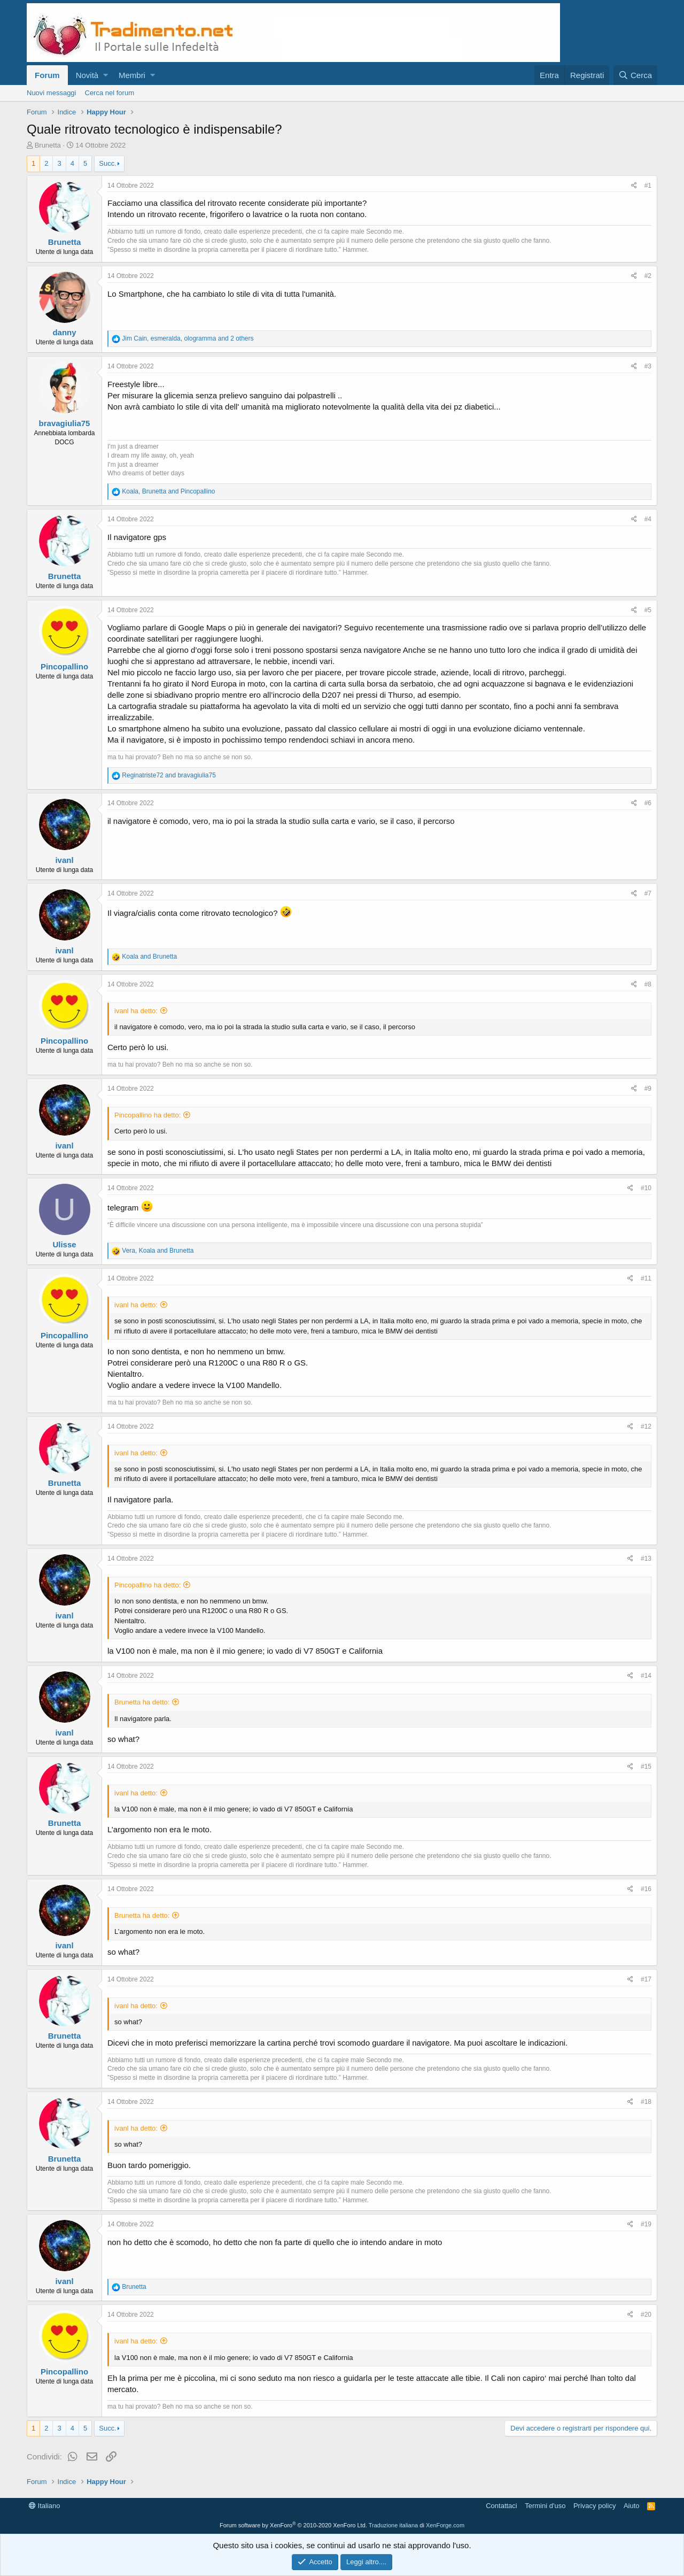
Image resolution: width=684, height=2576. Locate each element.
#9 (647, 1088)
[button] (105, 75)
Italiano (44, 2506)
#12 (646, 1426)
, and (168, 491)
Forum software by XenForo (293, 2525)
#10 (646, 1188)
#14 (646, 1675)
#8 (647, 984)
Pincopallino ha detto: (147, 1115)
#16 (646, 1889)
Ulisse (64, 1244)
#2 (647, 276)
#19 (646, 2224)
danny (64, 332)
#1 (647, 185)
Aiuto (632, 2506)
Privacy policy (594, 2506)
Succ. (107, 163)
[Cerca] (635, 75)
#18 (646, 2101)
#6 (647, 803)
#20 (646, 2314)
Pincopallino (64, 666)
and (168, 775)
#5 (647, 610)
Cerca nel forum (109, 93)
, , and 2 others (187, 338)
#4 (647, 519)
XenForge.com (445, 2525)
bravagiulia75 (64, 423)
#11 (646, 1278)
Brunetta (48, 145)
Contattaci (501, 2506)
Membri (132, 75)
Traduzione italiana (393, 2525)
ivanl (64, 860)
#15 (646, 1766)
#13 (646, 1558)
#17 (646, 1979)
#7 (647, 893)
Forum (47, 75)
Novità (87, 75)
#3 (647, 366)
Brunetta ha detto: (141, 1702)
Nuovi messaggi (51, 93)
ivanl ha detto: (136, 1011)
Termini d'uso (545, 2506)
